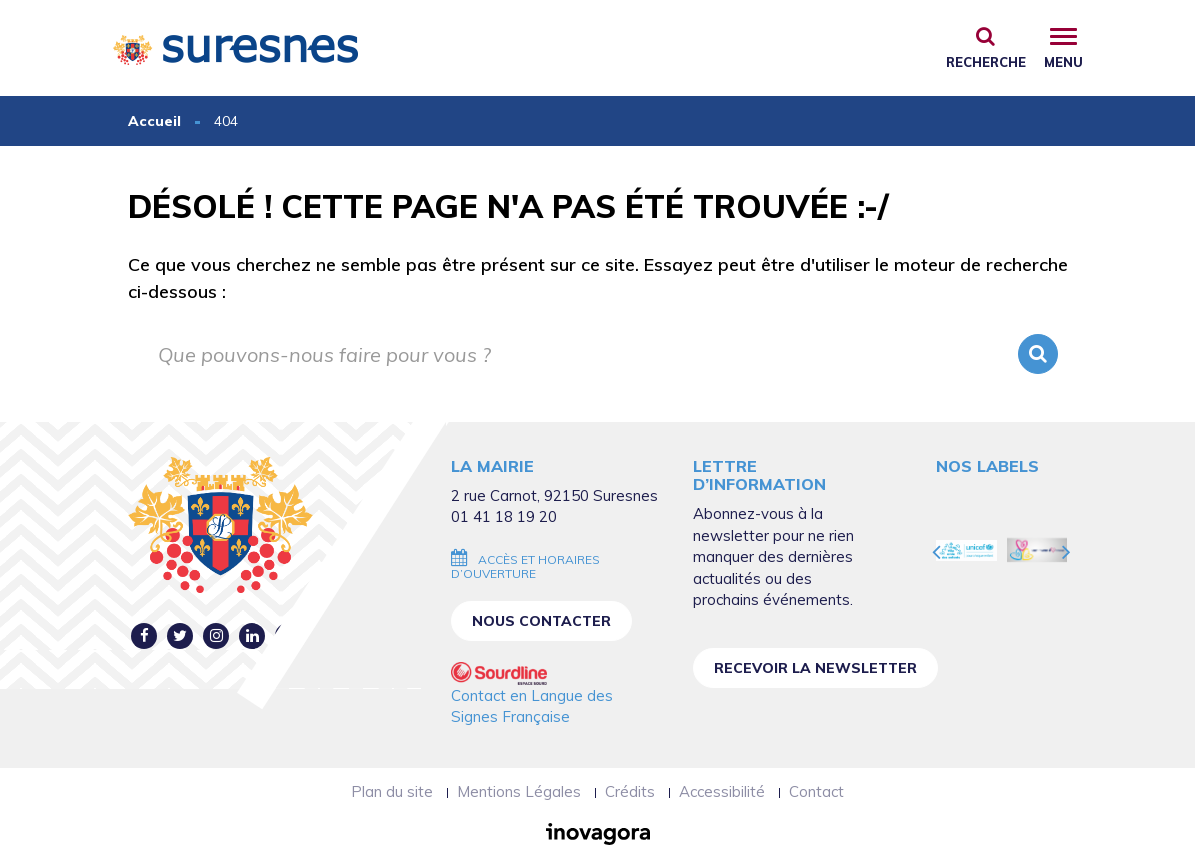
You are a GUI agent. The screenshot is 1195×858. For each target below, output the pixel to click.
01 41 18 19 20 (504, 516)
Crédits (630, 791)
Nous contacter (541, 621)
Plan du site (392, 791)
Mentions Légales (519, 791)
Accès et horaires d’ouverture (525, 566)
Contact (816, 791)
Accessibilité (722, 791)
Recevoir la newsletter (815, 668)
